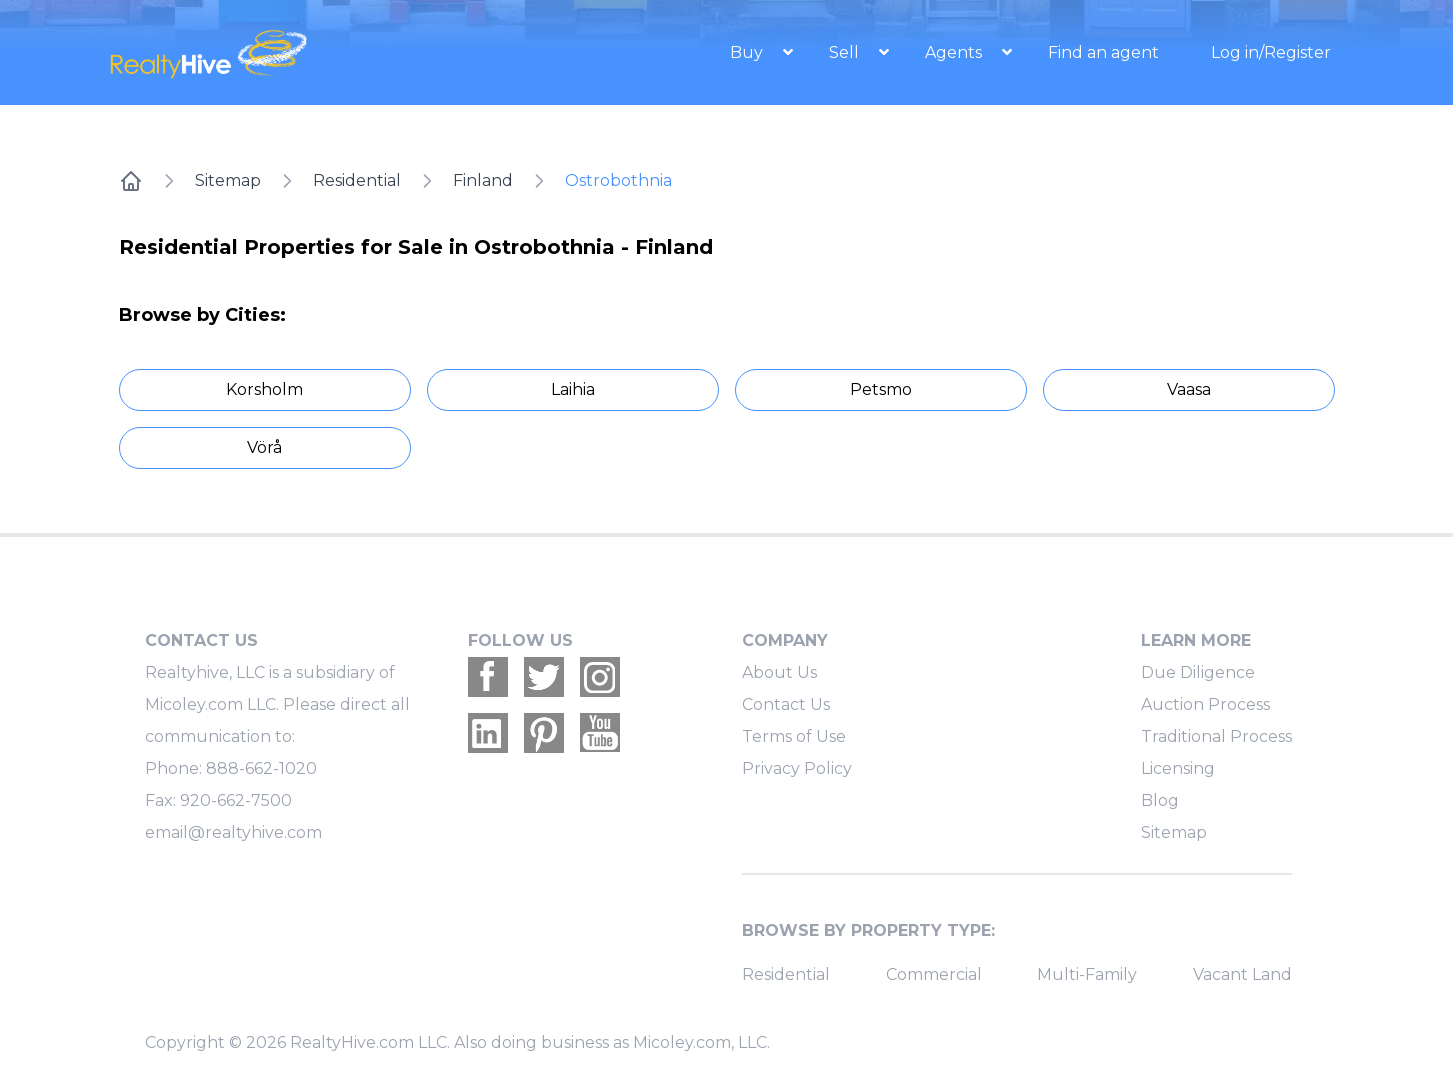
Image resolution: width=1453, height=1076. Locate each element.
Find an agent (1103, 52)
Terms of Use (794, 736)
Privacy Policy (797, 768)
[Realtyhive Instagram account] (600, 677)
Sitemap (228, 180)
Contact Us (786, 704)
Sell (846, 52)
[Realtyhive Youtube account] (600, 733)
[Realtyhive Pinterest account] (544, 733)
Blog (1160, 800)
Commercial (934, 974)
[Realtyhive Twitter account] (544, 677)
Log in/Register (1271, 52)
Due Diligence (1198, 672)
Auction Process (1205, 704)
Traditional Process (1216, 736)
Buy (748, 52)
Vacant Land (1242, 974)
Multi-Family (1087, 974)
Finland (483, 180)
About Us (779, 672)
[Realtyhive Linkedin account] (488, 733)
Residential (357, 180)
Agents (955, 52)
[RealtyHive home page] (292, 52)
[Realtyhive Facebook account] (488, 677)
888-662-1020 (261, 768)
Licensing (1178, 768)
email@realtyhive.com (233, 832)
